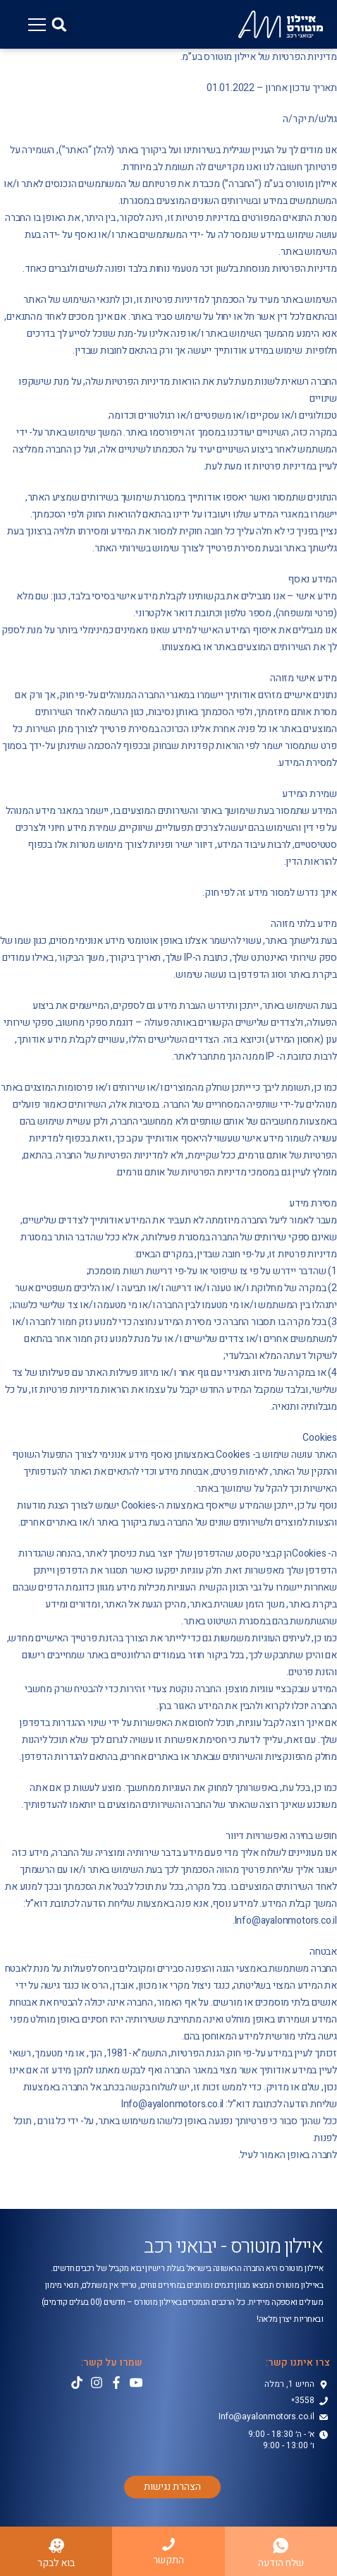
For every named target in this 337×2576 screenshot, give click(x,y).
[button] (59, 24)
